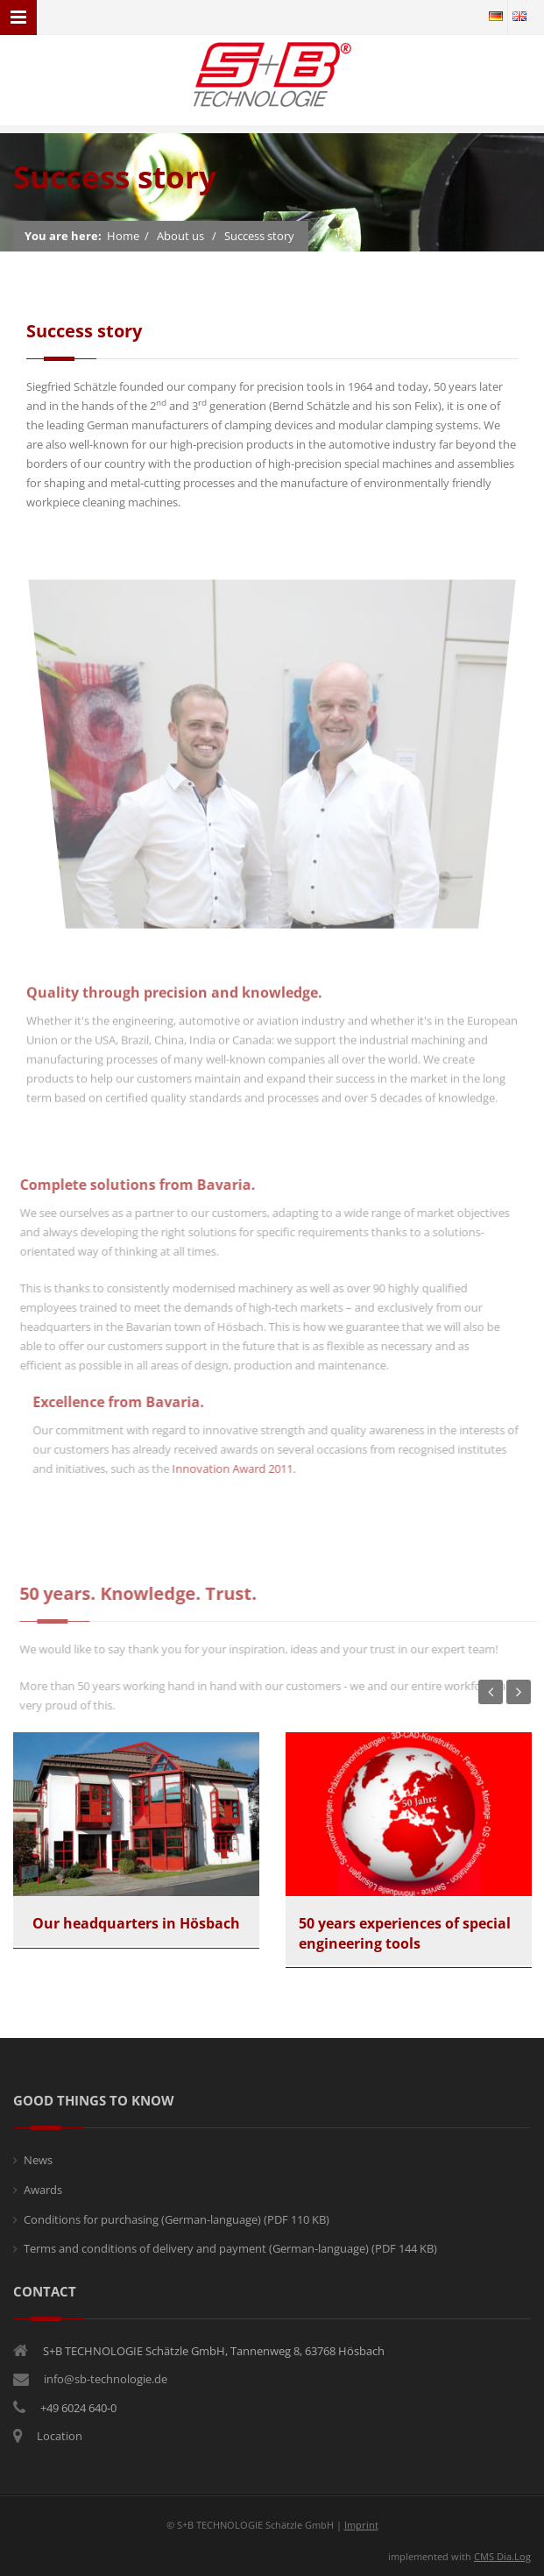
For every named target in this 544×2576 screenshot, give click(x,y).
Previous (490, 1692)
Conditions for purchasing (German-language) (176, 2219)
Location (59, 2436)
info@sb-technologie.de (105, 2379)
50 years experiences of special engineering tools (405, 1933)
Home (123, 236)
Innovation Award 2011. (240, 1468)
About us (180, 236)
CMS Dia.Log (502, 2556)
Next (518, 1692)
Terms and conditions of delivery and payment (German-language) (230, 2248)
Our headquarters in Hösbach (136, 1923)
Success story (259, 236)
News (38, 2160)
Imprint (361, 2524)
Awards (43, 2189)
